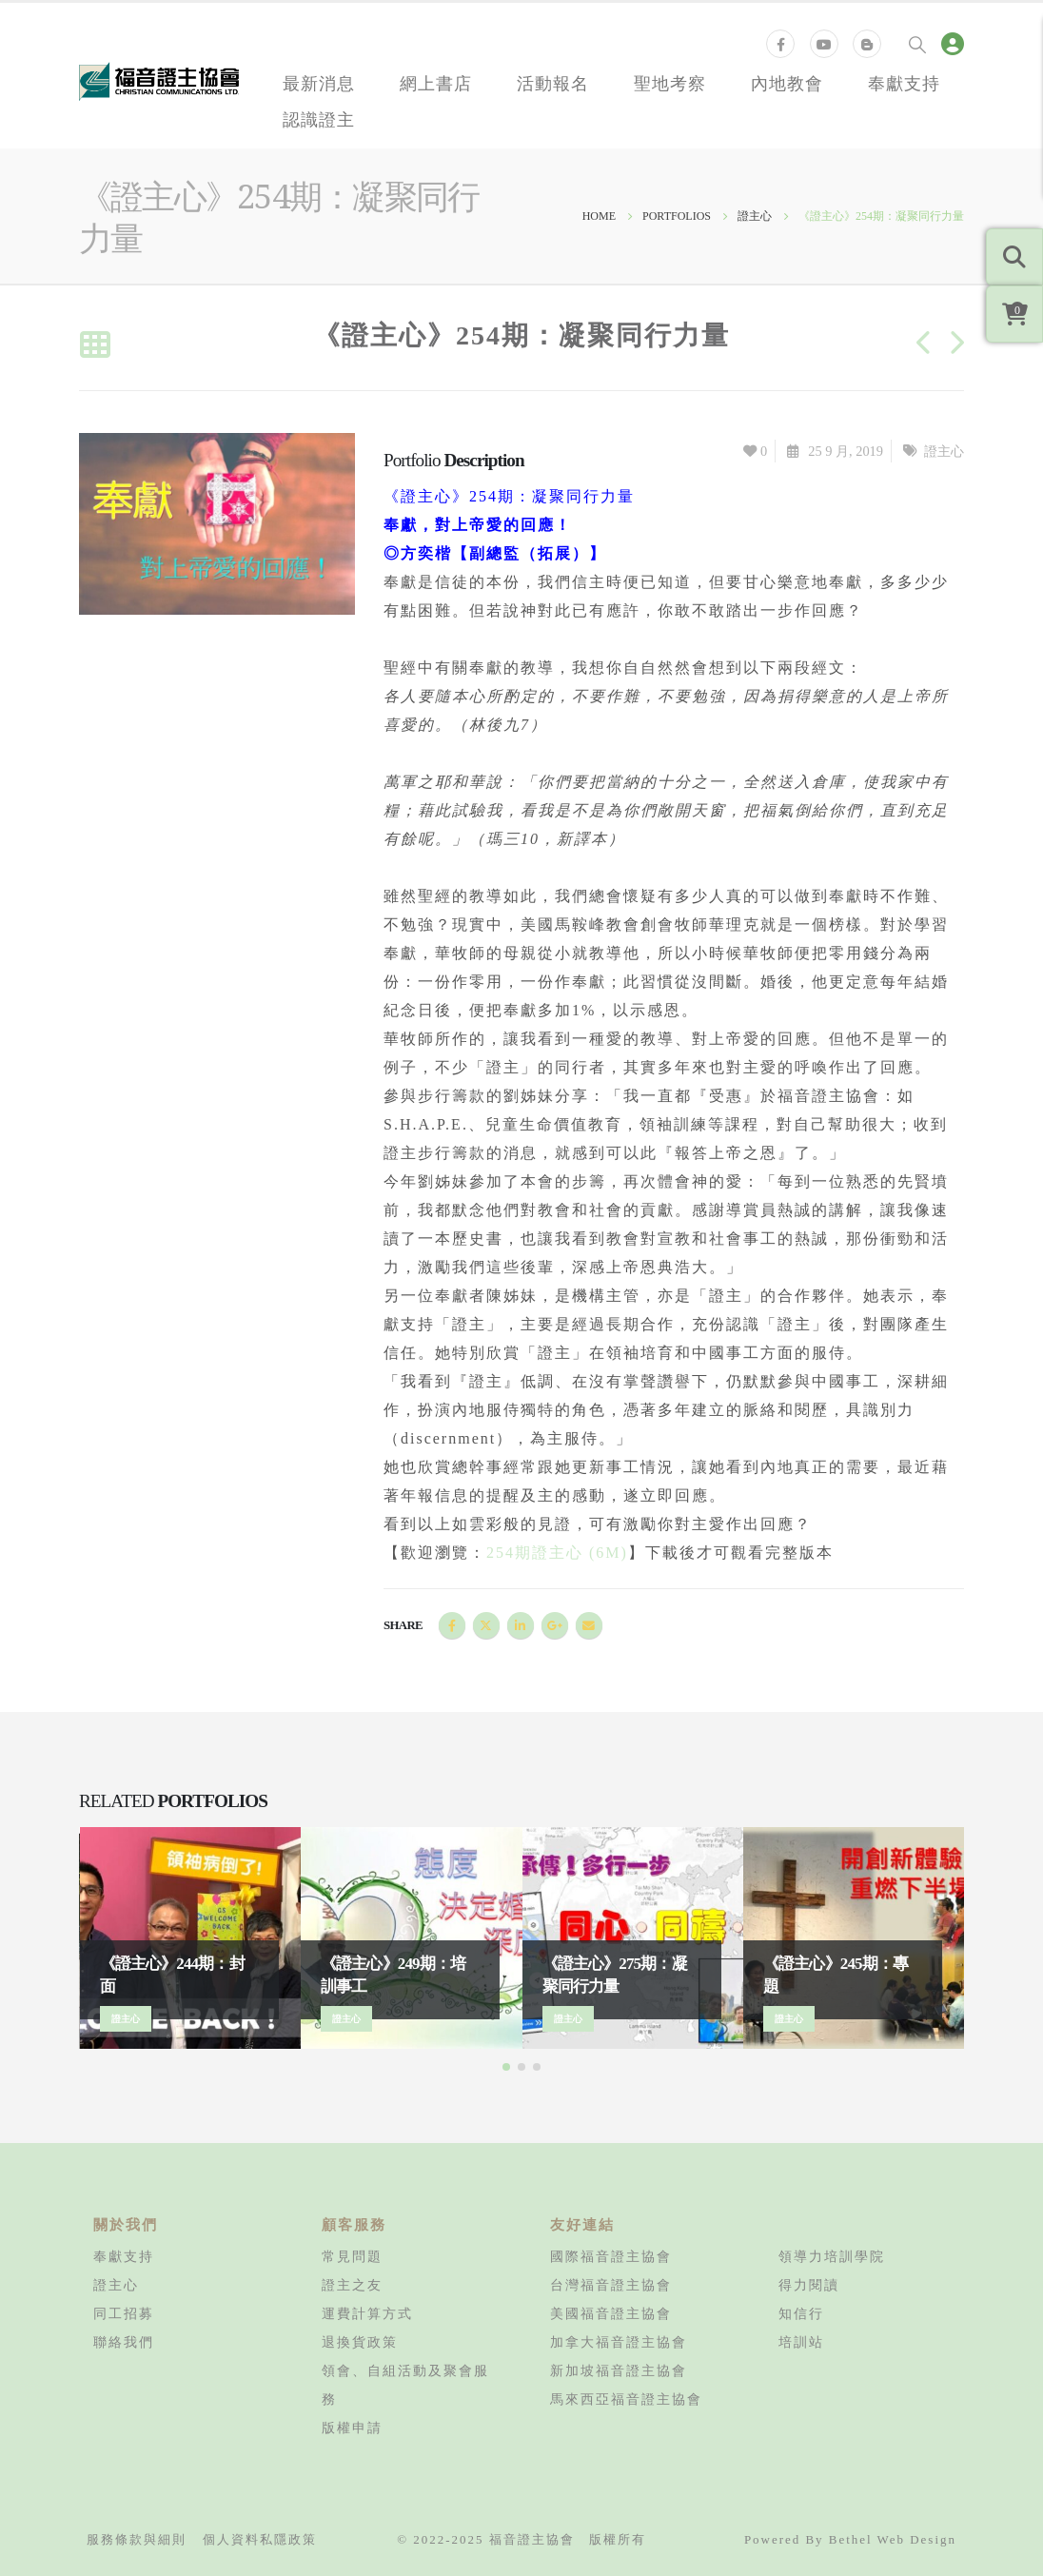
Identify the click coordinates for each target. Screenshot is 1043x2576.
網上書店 (436, 82)
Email (589, 1625)
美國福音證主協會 (611, 2313)
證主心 (944, 451)
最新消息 (319, 82)
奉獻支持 (904, 82)
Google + (554, 1625)
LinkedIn (520, 1625)
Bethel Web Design (892, 2539)
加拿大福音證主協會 (618, 2342)
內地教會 (787, 82)
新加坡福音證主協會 (618, 2370)
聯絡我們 (123, 2342)
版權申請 (352, 2427)
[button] (506, 2066)
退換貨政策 (360, 2342)
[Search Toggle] (917, 43)
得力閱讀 (808, 2284)
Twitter (486, 1625)
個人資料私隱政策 (260, 2539)
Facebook (452, 1625)
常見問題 (352, 2256)
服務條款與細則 (137, 2539)
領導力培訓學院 (831, 2256)
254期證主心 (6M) (557, 1552)
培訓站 (801, 2342)
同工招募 (123, 2313)
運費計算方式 (367, 2313)
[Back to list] (94, 346)
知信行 (801, 2313)
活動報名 (553, 82)
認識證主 (319, 119)
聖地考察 (670, 82)
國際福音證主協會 (611, 2256)
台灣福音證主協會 (611, 2284)
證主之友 (352, 2284)
